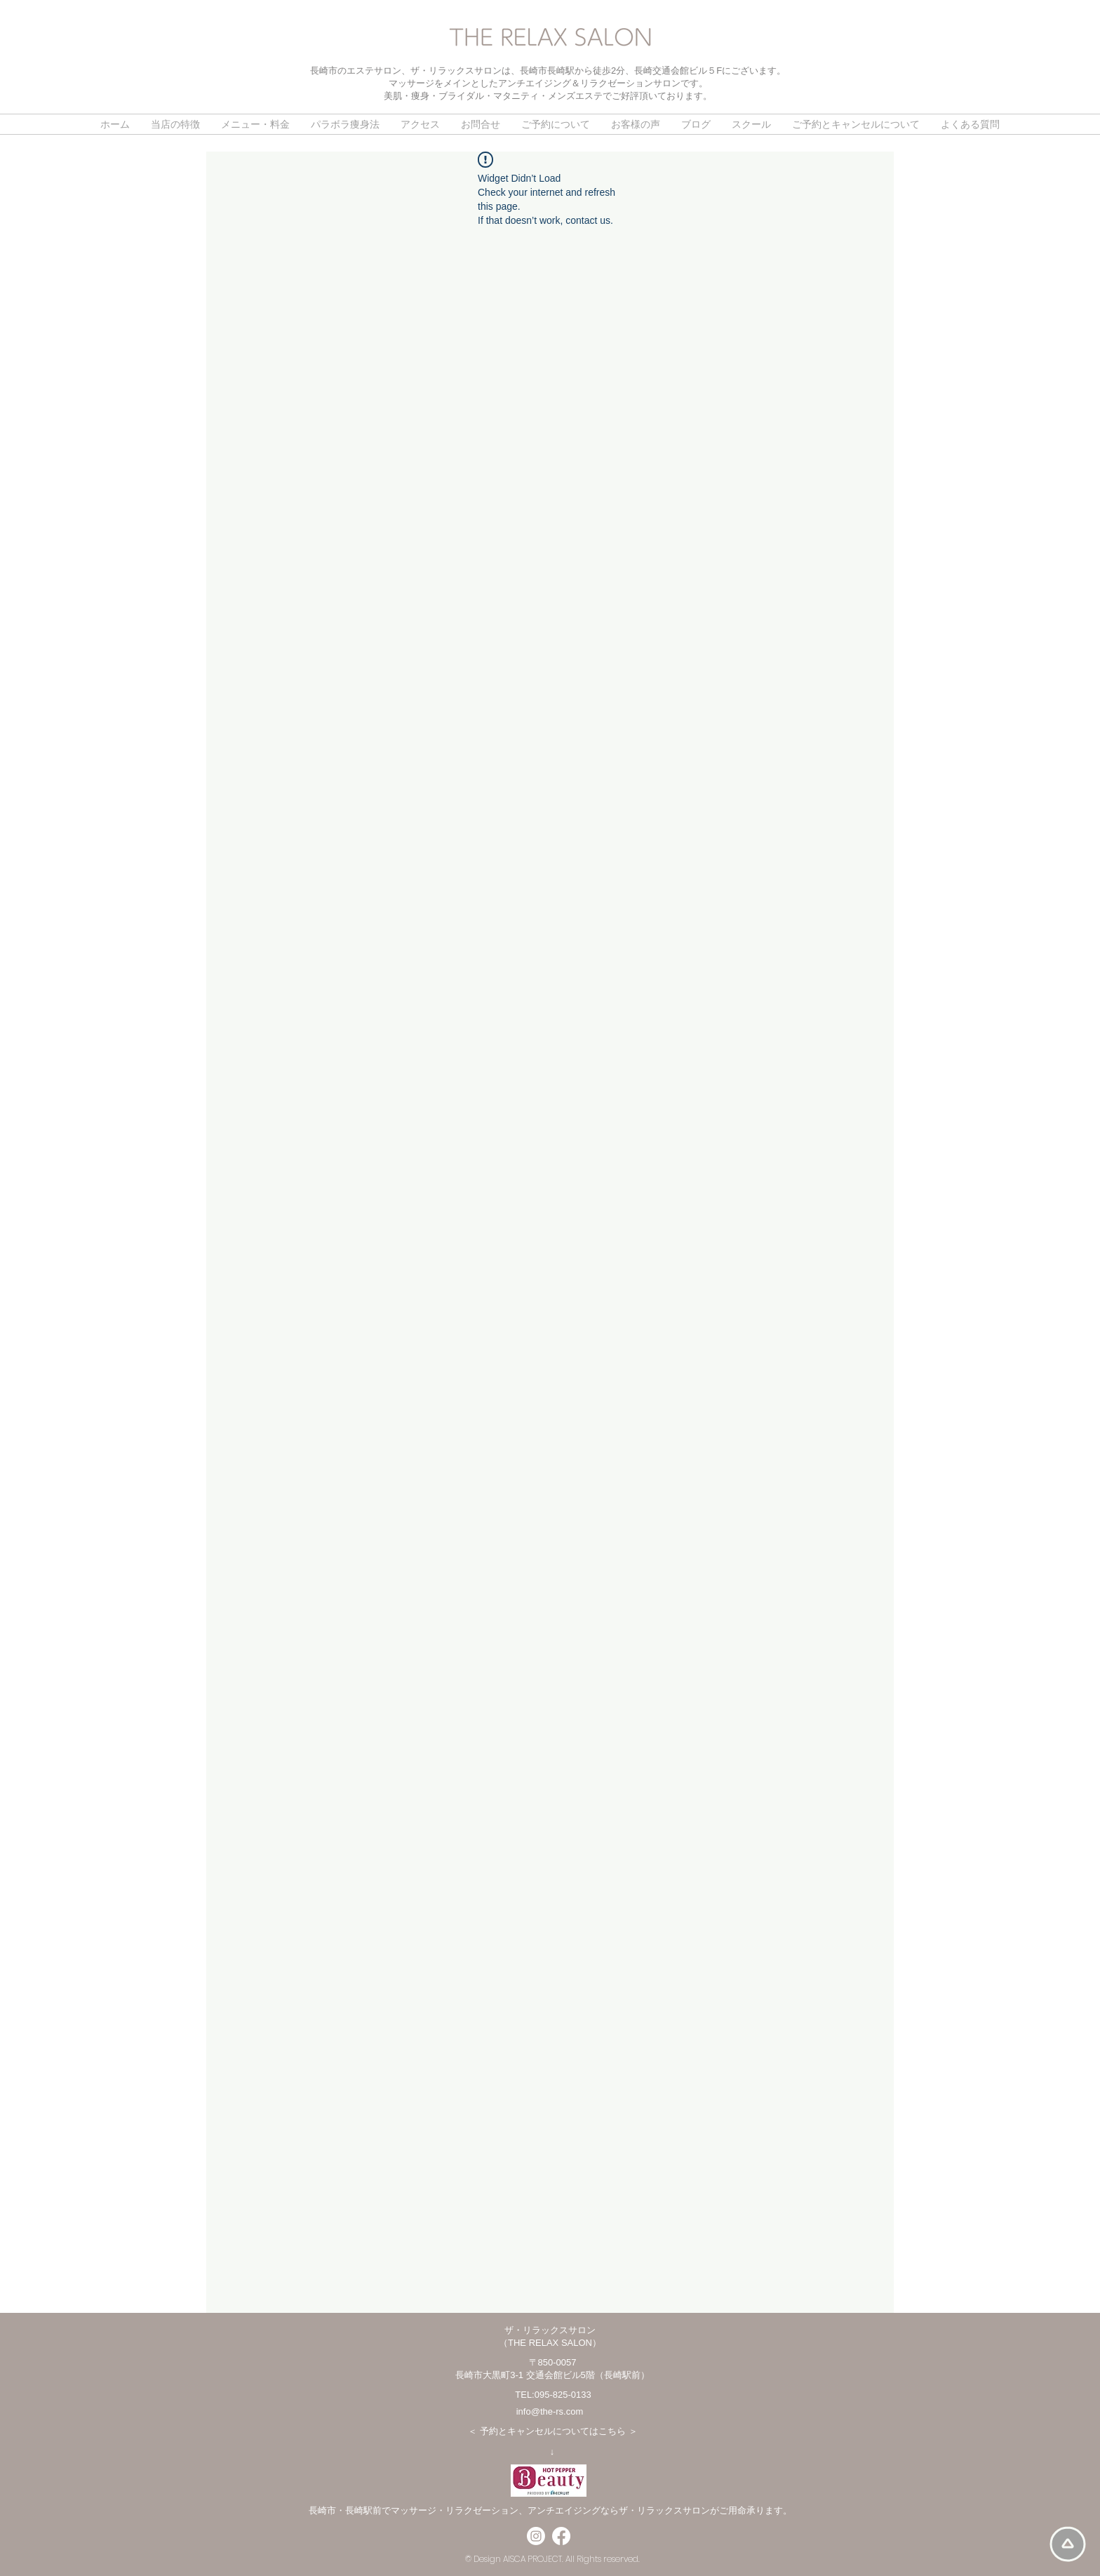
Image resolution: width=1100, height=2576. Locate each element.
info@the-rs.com (550, 2411)
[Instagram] (536, 2536)
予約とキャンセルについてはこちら (553, 2431)
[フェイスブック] (561, 2536)
